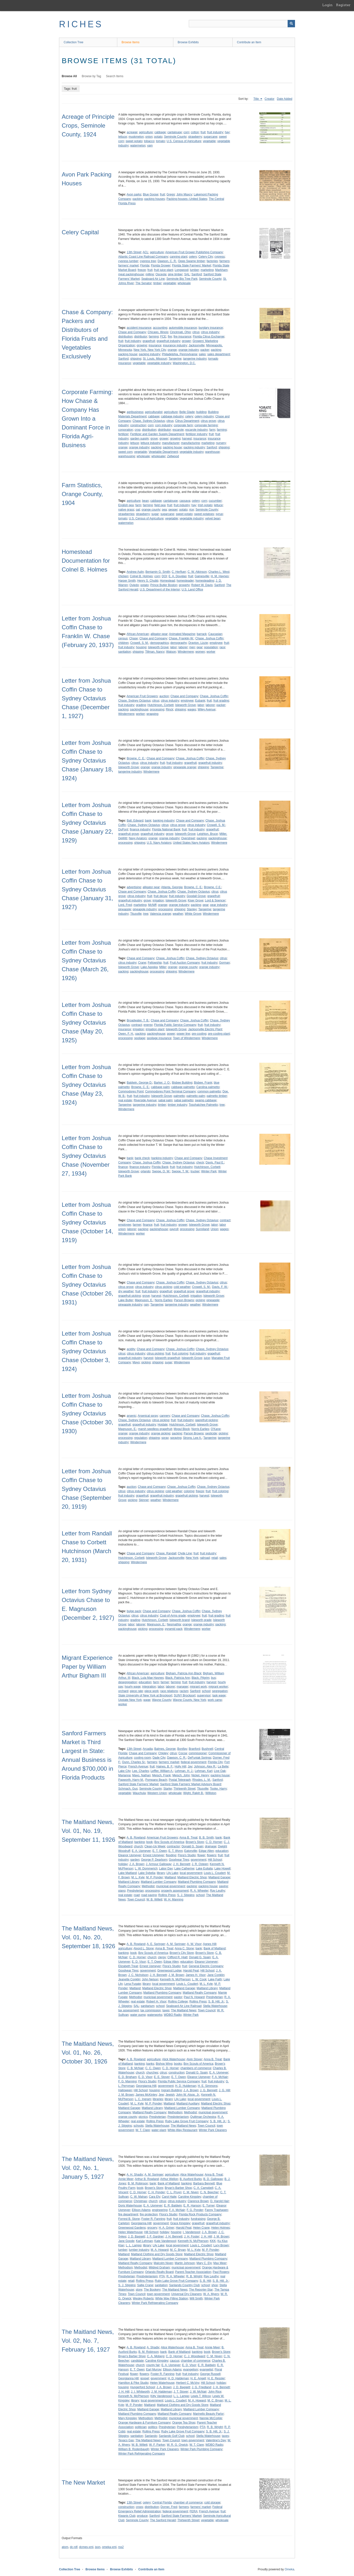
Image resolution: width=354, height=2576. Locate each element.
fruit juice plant (163, 270)
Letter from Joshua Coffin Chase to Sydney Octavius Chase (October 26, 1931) (87, 1285)
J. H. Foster (191, 2236)
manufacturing (190, 443)
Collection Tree (73, 42)
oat (138, 509)
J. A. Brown (136, 1864)
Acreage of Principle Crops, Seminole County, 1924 (88, 125)
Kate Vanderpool (165, 2241)
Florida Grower (160, 265)
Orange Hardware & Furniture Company (144, 2422)
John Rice (214, 2391)
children (123, 643)
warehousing (126, 456)
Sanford (197, 274)
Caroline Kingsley (189, 2196)
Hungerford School (142, 2387)
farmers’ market (128, 265)
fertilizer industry (196, 434)
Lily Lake (172, 1873)
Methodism (175, 2112)
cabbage (160, 132)
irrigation (158, 900)
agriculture (146, 132)
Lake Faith (215, 1979)
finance (123, 1167)
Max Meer (219, 2263)
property (184, 585)
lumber (194, 270)
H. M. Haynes (220, 576)
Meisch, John (181, 1775)
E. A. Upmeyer (141, 1851)
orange (172, 350)
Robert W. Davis (202, 585)
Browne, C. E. (136, 758)
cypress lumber (128, 261)
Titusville (135, 913)
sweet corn (125, 452)
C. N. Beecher (209, 2192)
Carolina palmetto (208, 1087)
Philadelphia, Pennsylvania (179, 354)
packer (204, 350)
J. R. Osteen (200, 1864)
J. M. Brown (176, 1975)
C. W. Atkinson (197, 572)
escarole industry (196, 429)
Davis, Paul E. (215, 1162)
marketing (207, 270)
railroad (205, 1558)
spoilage (139, 1038)
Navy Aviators (138, 838)
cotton (195, 132)
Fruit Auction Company (185, 962)
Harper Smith (127, 580)
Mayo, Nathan (141, 1775)
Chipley (163, 1753)
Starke (167, 1788)
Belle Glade (187, 412)
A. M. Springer (176, 1944)
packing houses (154, 199)
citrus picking (163, 1287)
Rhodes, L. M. (201, 1779)
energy (148, 1025)
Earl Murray (153, 2369)
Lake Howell (222, 1868)
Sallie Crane (145, 2285)
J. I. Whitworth (140, 2391)
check (200, 1162)
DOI (164, 576)
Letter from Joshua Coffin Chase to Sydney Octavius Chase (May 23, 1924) (86, 1085)
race (222, 647)
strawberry (195, 136)
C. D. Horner (214, 1842)
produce (142, 2515)
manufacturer (170, 443)
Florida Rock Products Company (200, 2214)
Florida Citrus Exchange (208, 336)
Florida (144, 265)
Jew (161, 2094)
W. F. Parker (157, 2444)
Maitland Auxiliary (188, 2103)
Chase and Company (132, 332)
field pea (159, 505)
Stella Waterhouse (215, 2006)
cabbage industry (172, 416)
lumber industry (139, 2250)
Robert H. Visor (156, 2001)
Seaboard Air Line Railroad (183, 2006)
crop (137, 429)
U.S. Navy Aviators (159, 842)
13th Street (134, 252)
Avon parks (134, 194)
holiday (123, 1864)
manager (182, 1686)
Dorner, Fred (169, 2507)
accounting (160, 327)
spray (164, 1438)
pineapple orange (184, 767)
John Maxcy (184, 194)
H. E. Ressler (216, 2378)
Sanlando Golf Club (171, 2436)
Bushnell (207, 1749)
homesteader (185, 580)
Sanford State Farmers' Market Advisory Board (190, 1784)
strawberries (126, 514)
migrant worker (218, 1686)
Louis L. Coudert (214, 1873)
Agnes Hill (209, 1944)
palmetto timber (217, 1096)
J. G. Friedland (201, 2387)
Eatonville (190, 1851)
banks (150, 2063)
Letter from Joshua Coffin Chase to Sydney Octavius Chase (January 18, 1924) (87, 760)
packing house (127, 354)
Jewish (170, 2094)
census (123, 638)
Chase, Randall (166, 1553)
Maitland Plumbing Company (197, 1882)
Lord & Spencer (215, 900)
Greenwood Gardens (132, 2227)
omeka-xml (109, 2547)
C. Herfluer (179, 572)
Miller (162, 967)
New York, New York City (149, 350)
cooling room (142, 1757)
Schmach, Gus (128, 1788)
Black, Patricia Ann (177, 1677)
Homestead (167, 580)
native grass (126, 509)
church (138, 1846)
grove (154, 438)
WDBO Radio (172, 2015)
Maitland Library (128, 1882)
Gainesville (202, 576)
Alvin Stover (194, 2059)
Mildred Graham (159, 2267)
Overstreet (188, 838)
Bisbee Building (182, 1082)
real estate (125, 1100)
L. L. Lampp (133, 2245)
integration (149, 1686)
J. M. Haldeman (161, 2391)
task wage (219, 1695)
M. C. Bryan (178, 2250)
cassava (184, 500)
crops (139, 2507)
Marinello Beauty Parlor (208, 2413)
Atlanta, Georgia (172, 887)
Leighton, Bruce (207, 834)
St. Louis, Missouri (155, 358)
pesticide (211, 1433)
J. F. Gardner (155, 2236)
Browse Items (131, 42)
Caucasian (215, 634)
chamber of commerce (195, 2360)
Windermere (186, 651)
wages (192, 709)
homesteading (204, 580)
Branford (194, 1749)
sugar (155, 514)
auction (164, 696)
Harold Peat (191, 1970)
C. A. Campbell (203, 2188)
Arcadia (148, 1749)
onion (148, 136)
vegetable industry (159, 363)
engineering (159, 2210)
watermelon (138, 145)
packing (138, 199)
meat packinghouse (131, 274)
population (211, 647)
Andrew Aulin (135, 572)
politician (141, 2427)
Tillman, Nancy (154, 651)
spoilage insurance (159, 1038)
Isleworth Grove (158, 647)
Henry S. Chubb (147, 580)
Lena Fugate (132, 1984)
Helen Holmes (220, 2227)
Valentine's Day (216, 2440)
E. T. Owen (159, 1851)
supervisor (204, 1695)
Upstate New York (130, 1700)
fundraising (198, 2219)
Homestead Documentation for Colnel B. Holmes (86, 560)
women (200, 651)
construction (138, 425)
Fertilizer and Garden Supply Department (157, 434)
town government (158, 2294)
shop (214, 2285)
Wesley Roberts (143, 2298)
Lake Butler (125, 1300)
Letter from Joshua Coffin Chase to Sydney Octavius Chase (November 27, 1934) (86, 1156)
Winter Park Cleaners (213, 2130)
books (178, 2063)
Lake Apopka (149, 967)
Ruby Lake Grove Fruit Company (186, 2121)
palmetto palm (195, 1096)
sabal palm (165, 1100)
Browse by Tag (91, 76)
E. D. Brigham (127, 2077)
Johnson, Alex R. (205, 1766)
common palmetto (209, 1091)
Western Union (157, 1793)
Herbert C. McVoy (187, 2383)
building (201, 412)
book (149, 1842)
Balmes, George (165, 1749)
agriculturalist (153, 412)
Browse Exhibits (188, 42)
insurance (154, 345)
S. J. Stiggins (185, 1895)
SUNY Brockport (184, 1695)
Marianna (124, 1775)
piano (121, 1890)
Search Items (114, 76)
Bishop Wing (164, 2063)
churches (152, 2072)
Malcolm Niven (163, 2263)
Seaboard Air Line (153, 278)
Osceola (160, 274)
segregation (220, 1691)
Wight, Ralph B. (193, 1793)
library (161, 1873)
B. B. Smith (206, 1837)
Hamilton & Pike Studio (133, 2383)
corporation (125, 429)
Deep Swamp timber (191, 261)
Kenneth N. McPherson (175, 1979)
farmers (225, 261)
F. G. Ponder (195, 2210)
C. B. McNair (135, 2068)
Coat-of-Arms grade (173, 1615)
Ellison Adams (141, 2210)
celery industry (204, 416)
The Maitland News (183, 2010)
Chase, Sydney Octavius (149, 421)
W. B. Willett (154, 1899)
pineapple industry (145, 909)
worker (210, 651)
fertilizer (123, 434)
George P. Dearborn (154, 1859)
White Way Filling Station (171, 2298)
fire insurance (182, 336)
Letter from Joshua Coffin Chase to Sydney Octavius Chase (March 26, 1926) (86, 960)
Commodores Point (131, 1091)
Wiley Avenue (207, 709)
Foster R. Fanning (153, 2219)
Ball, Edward (135, 820)
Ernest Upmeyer (153, 1855)
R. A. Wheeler (199, 1890)
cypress (220, 256)
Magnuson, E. (144, 1300)
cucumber (215, 500)
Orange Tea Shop (183, 2422)
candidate (137, 2360)
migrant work (198, 1686)
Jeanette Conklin (129, 1979)
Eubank (200, 700)
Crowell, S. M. (139, 643)
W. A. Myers (211, 2294)
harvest (187, 438)
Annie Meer (125, 2179)
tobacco (149, 141)
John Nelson (150, 1979)
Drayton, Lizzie (198, 643)
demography (178, 643)
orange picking (160, 1433)
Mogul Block (182, 1429)
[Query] (242, 23)
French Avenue (138, 1766)
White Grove (193, 913)
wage (146, 1700)
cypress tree (148, 261)
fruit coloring (180, 1353)
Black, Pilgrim (200, 1677)
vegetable (209, 141)
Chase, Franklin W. (181, 638)
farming (154, 336)
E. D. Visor (139, 1961)
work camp (215, 1700)
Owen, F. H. (126, 1033)
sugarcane (210, 136)
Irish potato (205, 505)
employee (216, 643)
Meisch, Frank (161, 1775)
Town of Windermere (186, 1038)
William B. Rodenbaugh (133, 2449)
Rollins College (178, 2001)
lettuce (122, 136)
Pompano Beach (156, 1779)
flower (201, 1855)
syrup (219, 514)
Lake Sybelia (146, 1873)
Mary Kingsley (127, 2418)
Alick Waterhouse (173, 2059)
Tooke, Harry (218, 1788)
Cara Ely (154, 2196)
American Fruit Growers (142, 696)
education (145, 1682)
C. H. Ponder (156, 2192)
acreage (132, 132)
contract (136, 1025)
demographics (159, 643)
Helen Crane (201, 2227)
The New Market (83, 2482)
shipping (135, 358)
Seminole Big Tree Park (181, 278)
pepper (172, 509)
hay (227, 132)
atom (65, 2547)
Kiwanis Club (126, 2515)
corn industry (163, 425)
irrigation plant (155, 1029)
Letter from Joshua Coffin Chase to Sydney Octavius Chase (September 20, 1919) (86, 1489)
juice (207, 1358)
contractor (173, 1846)
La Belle (223, 1766)
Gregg (170, 194)
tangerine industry (194, 358)
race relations (169, 1691)
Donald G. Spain (192, 1846)
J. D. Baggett (136, 2236)
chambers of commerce (195, 2068)
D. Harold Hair (219, 2201)
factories (212, 261)
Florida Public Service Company (175, 1025)
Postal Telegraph (180, 1779)
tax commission (150, 2010)
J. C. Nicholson (138, 1975)
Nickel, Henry (200, 1775)
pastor (178, 1997)
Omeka (289, 2569)
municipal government (170, 1886)
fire (170, 336)
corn (186, 132)
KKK (213, 2241)
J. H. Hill (206, 2236)
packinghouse (139, 709)
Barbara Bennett (204, 2183)
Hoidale (163, 1424)
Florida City (215, 1762)
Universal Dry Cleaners (186, 2294)
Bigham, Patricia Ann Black (183, 1673)
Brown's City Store (182, 1953)
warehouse (212, 452)
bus (213, 1677)
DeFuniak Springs (199, 1757)
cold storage (212, 2502)
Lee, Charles (140, 1771)
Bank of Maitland (214, 1948)
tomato (160, 141)
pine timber (175, 274)
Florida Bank (160, 1167)
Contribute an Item (249, 42)
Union (214, 1229)
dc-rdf (73, 2547)
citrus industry (210, 332)
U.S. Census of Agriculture (184, 141)
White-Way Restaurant (182, 2130)
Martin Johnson (185, 2263)
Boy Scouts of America (169, 1842)
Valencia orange (160, 913)
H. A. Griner (166, 2227)
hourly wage (133, 1686)
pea (164, 509)
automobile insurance (183, 327)
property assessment (175, 1890)
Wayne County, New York (189, 1700)
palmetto (179, 1096)
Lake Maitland (127, 1873)
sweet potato (134, 141)
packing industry (149, 354)
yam (150, 145)
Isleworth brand (179, 1620)
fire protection (149, 2214)
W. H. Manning (173, 1899)
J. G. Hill (224, 2090)
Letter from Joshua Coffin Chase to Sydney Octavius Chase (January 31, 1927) (87, 889)
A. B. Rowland (136, 1837)
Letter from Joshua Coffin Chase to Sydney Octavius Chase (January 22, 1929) (87, 823)
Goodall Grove (196, 896)
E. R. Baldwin (173, 2205)
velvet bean (212, 518)
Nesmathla (174, 1624)
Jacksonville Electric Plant (205, 1029)
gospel (144, 2378)
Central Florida (162, 2502)
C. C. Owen (153, 2068)
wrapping (153, 714)
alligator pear (158, 634)
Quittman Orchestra (203, 2117)
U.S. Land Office (192, 589)
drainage (210, 1846)
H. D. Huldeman (185, 2086)
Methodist (148, 1886)
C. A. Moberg (155, 2356)
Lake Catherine (184, 1868)
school (206, 1691)
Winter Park (209, 1171)
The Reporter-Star (201, 2289)
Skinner (144, 1500)
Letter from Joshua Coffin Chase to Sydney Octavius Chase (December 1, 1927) (86, 698)
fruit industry (215, 132)
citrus (196, 332)
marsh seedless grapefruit (155, 1429)
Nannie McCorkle (210, 2418)
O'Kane (216, 1429)
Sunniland (202, 1229)
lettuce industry (151, 443)
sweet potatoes (204, 514)
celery (193, 256)
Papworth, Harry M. (131, 1779)
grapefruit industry (168, 341)
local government (191, 1873)
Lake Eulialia (204, 1868)
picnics (143, 2117)
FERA (193, 2511)
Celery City (205, 256)
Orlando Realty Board (159, 2272)
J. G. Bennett (208, 2090)
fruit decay (160, 896)
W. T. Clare (142, 2130)
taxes (165, 2010)
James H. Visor (196, 1975)
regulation (140, 1438)
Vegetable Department (163, 452)
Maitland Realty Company (199, 1992)
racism (183, 1691)
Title (256, 99)
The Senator (143, 283)
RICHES (81, 24)
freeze (142, 270)
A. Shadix (153, 2347)
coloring (189, 1491)
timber (157, 283)
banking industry (163, 820)
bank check (142, 1158)
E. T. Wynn (175, 1851)
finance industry (140, 829)
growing (142, 345)
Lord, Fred (125, 905)
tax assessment (128, 2010)
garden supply (139, 438)
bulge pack (134, 1611)
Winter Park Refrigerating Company (155, 2303)
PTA (162, 2276)
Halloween (125, 2090)
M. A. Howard (159, 2250)
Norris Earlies (163, 1300)
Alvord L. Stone (143, 1948)
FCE (163, 336)
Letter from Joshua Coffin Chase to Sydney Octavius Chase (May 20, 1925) (86, 1022)
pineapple (124, 909)
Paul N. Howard (194, 1997)
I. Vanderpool (191, 2232)
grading (141, 705)
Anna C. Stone (184, 1948)
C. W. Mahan (138, 2196)
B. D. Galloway (213, 2179)
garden (134, 1859)
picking (200, 1300)
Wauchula (139, 1793)
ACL (145, 252)
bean (145, 500)
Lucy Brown (221, 2245)
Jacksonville (197, 345)
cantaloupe (174, 132)
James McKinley (146, 2094)
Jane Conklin (215, 1975)
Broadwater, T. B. (138, 1020)
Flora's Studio (187, 1855)
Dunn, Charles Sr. (134, 1762)
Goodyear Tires (179, 1859)
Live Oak (219, 1771)
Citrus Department (187, 421)
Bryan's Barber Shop (178, 2188)
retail (214, 1558)
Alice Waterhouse (191, 2174)
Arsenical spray (148, 1415)
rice (191, 509)
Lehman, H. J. (184, 1771)
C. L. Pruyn (174, 2192)
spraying (175, 1438)
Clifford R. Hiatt (177, 1957)
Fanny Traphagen (216, 2210)
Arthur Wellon (169, 2179)
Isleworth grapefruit (167, 1358)
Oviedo (134, 585)
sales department (218, 354)
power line (183, 1033)
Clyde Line (185, 1553)
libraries (158, 2099)
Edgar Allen (206, 1851)
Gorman (224, 962)
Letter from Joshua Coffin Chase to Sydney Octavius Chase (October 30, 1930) (87, 1413)
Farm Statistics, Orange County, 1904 (82, 494)
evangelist (206, 2369)
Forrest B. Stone (129, 2219)
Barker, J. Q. (162, 1082)
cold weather (182, 1287)
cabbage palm (160, 1087)
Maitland (170, 1877)
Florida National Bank (166, 829)
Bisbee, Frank (203, 1082)
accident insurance (139, 327)
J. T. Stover (181, 2391)
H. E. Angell (198, 2378)
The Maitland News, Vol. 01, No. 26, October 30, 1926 (88, 2052)
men (192, 647)
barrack (201, 634)
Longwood (181, 270)
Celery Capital (80, 232)
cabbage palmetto (182, 1087)
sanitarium (147, 2006)
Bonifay (182, 1749)
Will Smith (196, 2298)
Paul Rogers (221, 2272)
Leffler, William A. (161, 1771)
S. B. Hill (205, 2280)
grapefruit (149, 341)
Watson (171, 651)
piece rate (136, 1691)
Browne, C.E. (212, 887)
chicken (123, 576)
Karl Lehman (144, 2241)
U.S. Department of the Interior (160, 589)
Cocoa (182, 1753)
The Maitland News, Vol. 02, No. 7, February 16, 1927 (88, 2340)
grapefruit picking (129, 1295)
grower (186, 341)
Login (327, 5)
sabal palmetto (183, 1100)
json (97, 2547)
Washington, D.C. (184, 363)
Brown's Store (195, 1842)
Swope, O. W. (161, 1171)
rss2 (121, 2547)
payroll (174, 1229)
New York (192, 1558)
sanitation (124, 651)
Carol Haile (169, 2196)
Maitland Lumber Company (158, 1882)
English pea (126, 505)
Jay (190, 1766)
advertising (134, 887)
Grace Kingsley (180, 2223)
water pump (138, 2015)
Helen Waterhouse (130, 2232)
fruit (203, 132)
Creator (269, 99)
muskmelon (136, 136)
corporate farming (206, 425)
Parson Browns (184, 1300)
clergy (162, 1957)
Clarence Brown (198, 2201)
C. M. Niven (190, 2192)
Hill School (215, 1859)
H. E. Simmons (208, 2086)
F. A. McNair (220, 2077)
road (137, 1895)
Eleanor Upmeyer (129, 1855)
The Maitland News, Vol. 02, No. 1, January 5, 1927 (88, 2168)
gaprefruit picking (206, 1420)
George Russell (210, 2374)
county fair (153, 2365)
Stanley (192, 909)
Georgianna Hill (146, 2086)
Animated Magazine (182, 634)
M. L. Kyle (137, 1877)
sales (202, 354)
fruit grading (221, 700)
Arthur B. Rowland (147, 2179)
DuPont (123, 829)
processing (157, 709)
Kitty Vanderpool (161, 2396)
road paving (149, 1895)
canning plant (178, 256)
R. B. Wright (194, 2276)
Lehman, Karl (203, 1771)
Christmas (140, 2201)
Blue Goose (150, 194)
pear (200, 647)
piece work (152, 1691)
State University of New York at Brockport (145, 1695)
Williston (210, 1793)
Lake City (124, 1771)
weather (178, 913)
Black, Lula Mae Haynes (147, 1677)
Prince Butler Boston (163, 585)
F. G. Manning (127, 2081)
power (171, 1033)
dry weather (126, 1291)
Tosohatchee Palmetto (203, 1104)
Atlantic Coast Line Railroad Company (143, 256)
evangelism (190, 2369)
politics (152, 2427)
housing (141, 647)
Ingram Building (171, 2090)
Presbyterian (135, 1890)
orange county (151, 509)
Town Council (136, 1899)
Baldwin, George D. (139, 1082)
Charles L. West (218, 572)
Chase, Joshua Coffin (209, 638)
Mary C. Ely (204, 2263)
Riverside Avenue (145, 1100)
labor (173, 647)
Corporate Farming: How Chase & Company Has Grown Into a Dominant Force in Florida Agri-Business (87, 418)
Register (343, 5)
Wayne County (161, 1700)
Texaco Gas (126, 2440)
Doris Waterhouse (130, 2205)
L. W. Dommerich (146, 1868)
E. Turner (209, 2205)
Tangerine (175, 358)
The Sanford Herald (163, 2520)
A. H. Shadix (135, 2174)
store (139, 2289)
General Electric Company (206, 1966)
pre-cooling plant (219, 1033)
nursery (221, 443)
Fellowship (155, 962)
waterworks (154, 2015)
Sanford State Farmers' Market (138, 1784)
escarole (178, 429)
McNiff (152, 905)
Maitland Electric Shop (192, 1877)
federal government (193, 1762)
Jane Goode (126, 2241)
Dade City (158, 1757)
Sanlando (151, 2436)
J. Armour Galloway (158, 1864)
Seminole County (175, 136)
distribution (125, 336)
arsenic (131, 1415)
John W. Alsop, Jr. (187, 2094)
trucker (195, 1171)
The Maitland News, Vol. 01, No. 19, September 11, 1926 (88, 1831)
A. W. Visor (194, 1944)
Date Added (284, 99)
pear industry (218, 905)
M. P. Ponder (154, 1877)
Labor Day (166, 1868)
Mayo (136, 1362)
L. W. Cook (199, 1979)
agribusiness (135, 412)
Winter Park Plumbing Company (201, 2449)
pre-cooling (199, 1033)
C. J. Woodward (194, 2356)
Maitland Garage (219, 1877)
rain (146, 1304)
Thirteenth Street (184, 1788)
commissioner (198, 1753)
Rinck (169, 709)
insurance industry (175, 345)
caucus (174, 2360)
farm (212, 429)
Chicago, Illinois (158, 332)
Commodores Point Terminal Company (170, 1091)
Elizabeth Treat (128, 1966)
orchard (123, 1691)
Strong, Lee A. (192, 1438)
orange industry (188, 350)
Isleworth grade (201, 1620)
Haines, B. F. (164, 1766)
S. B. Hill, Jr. (216, 2001)
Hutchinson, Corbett (161, 705)
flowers (211, 1855)
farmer (137, 1224)
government (198, 1859)
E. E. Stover (162, 2077)
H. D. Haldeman (178, 2378)
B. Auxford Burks (191, 2179)
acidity (131, 1349)
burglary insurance (211, 327)
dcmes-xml (86, 2547)
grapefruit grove (128, 834)
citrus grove (208, 421)
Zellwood (173, 456)
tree (145, 913)
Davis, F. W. (220, 1287)
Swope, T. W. (180, 1171)
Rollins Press (167, 1895)
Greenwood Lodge (169, 1970)
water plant (158, 2130)
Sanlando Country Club (184, 2285)
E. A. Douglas (178, 576)
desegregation (127, 1682)
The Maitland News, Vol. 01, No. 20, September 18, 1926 (88, 1937)
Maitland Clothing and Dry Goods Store (156, 2254)
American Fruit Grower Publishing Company (194, 252)
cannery (165, 1415)
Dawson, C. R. (167, 261)
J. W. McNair (198, 2391)
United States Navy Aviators (191, 842)
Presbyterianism (178, 2117)
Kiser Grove (195, 900)
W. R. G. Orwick (177, 2444)
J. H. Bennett (181, 1864)
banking (139, 1842)
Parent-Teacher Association (193, 2272)
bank (148, 820)
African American (138, 634)
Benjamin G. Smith (158, 572)
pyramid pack (173, 1629)
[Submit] (291, 23)
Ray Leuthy (217, 1890)
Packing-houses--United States (186, 199)
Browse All (69, 76)
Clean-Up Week (155, 1846)
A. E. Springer (156, 1944)
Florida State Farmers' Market (191, 265)
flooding (171, 1855)
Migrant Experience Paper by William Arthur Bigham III (87, 1666)
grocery (152, 2227)
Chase (133, 638)
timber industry (177, 1104)
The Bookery (152, 2289)
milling (150, 274)
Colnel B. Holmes (141, 576)
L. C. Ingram (143, 2099)
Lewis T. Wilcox (201, 2396)
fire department (128, 2214)
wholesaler (158, 456)
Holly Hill (180, 1766)
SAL (187, 274)
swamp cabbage (205, 1100)
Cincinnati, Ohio (180, 332)
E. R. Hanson (192, 2205)
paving (223, 1886)
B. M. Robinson (138, 2183)
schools (138, 2125)
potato (158, 136)
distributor (140, 336)
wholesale (184, 283)
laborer (183, 647)
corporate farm (183, 425)
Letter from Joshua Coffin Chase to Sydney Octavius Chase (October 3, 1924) (86, 1351)
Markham (221, 270)
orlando (145, 1171)
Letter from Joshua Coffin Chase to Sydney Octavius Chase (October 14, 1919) (87, 1222)
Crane (142, 962)
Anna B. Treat (188, 1837)
